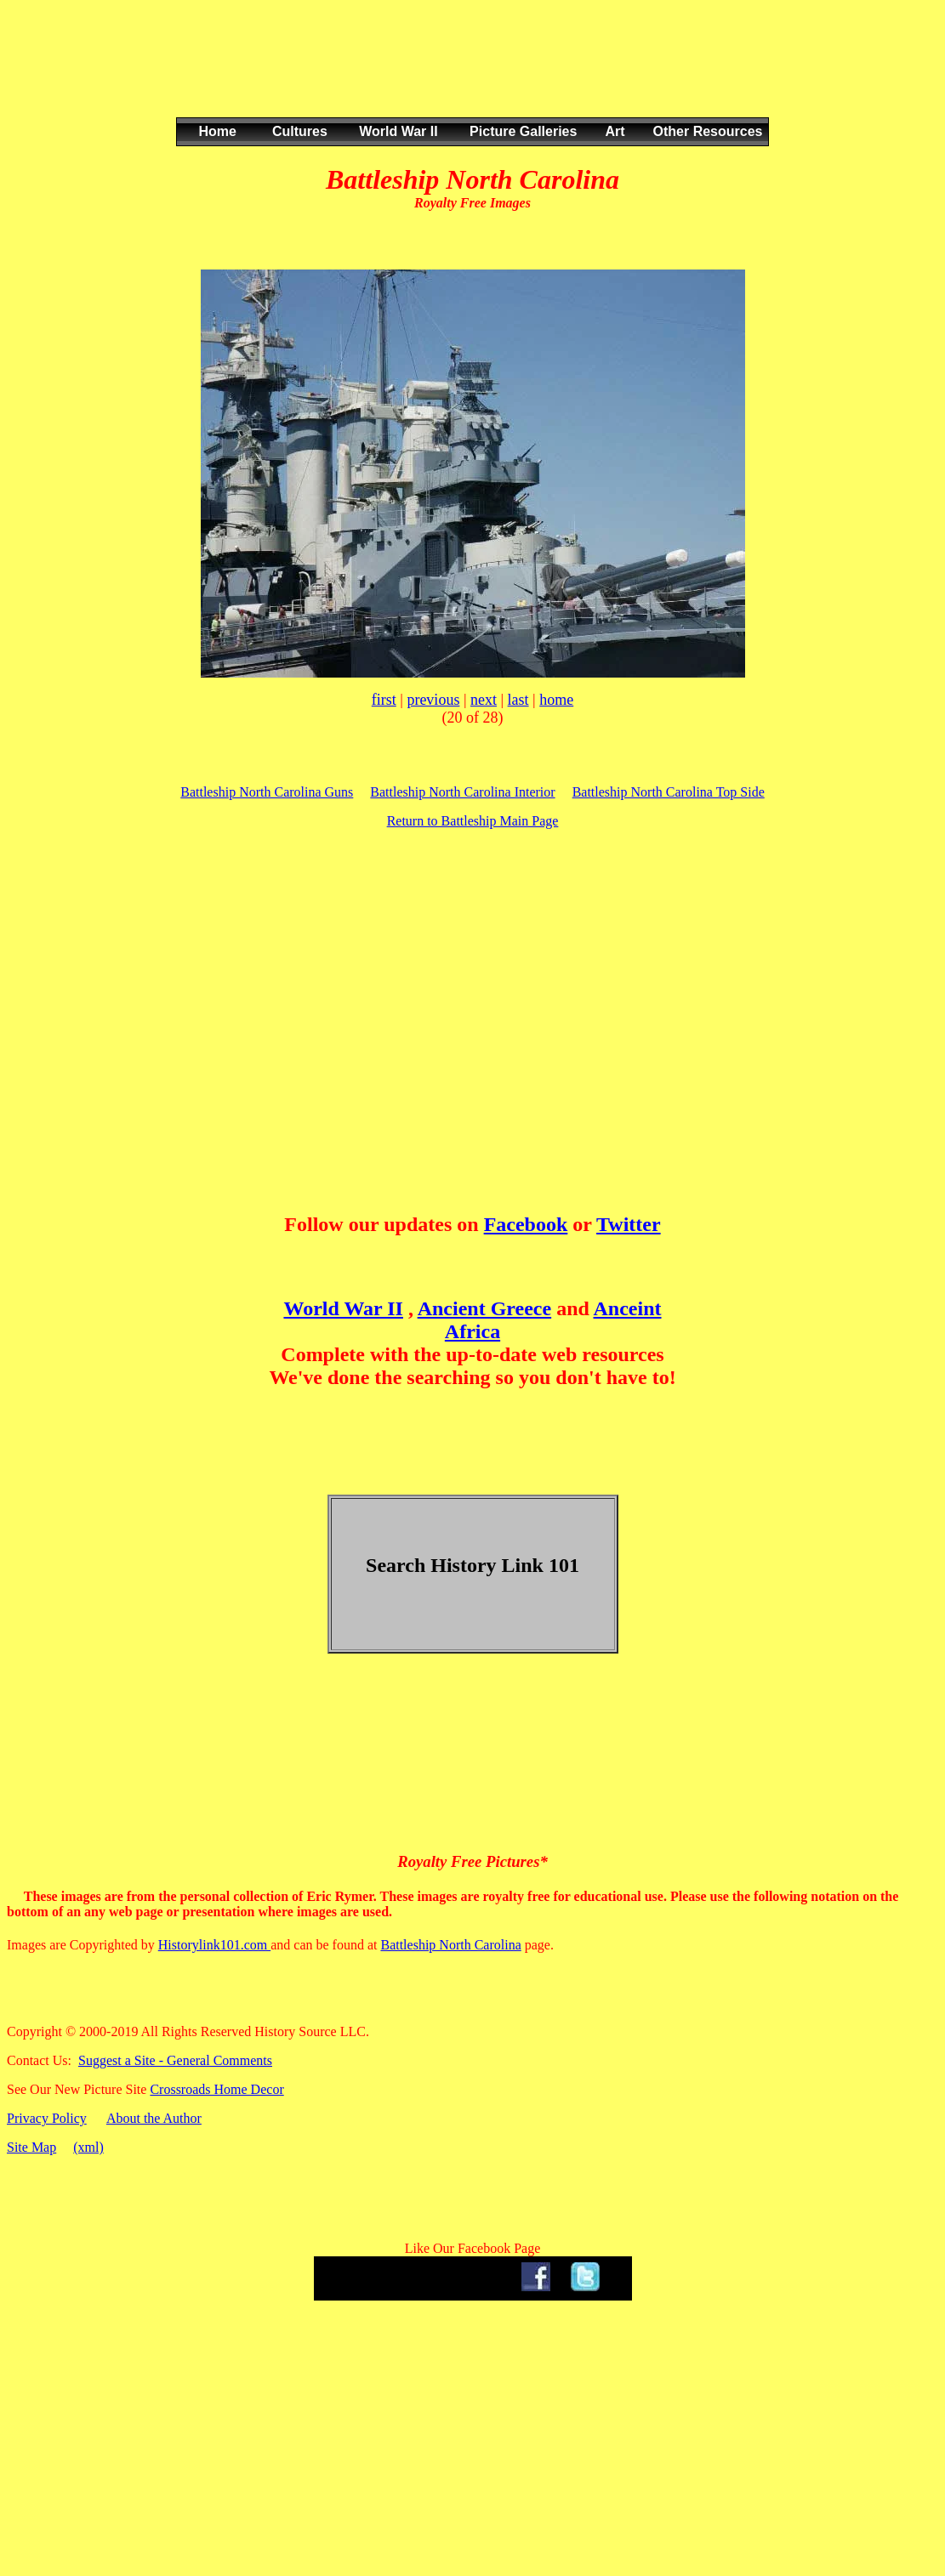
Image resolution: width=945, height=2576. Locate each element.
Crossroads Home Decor (216, 2089)
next (483, 699)
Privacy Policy (47, 2118)
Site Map (31, 2147)
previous (433, 699)
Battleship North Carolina (450, 1945)
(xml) (88, 2147)
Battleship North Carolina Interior (462, 792)
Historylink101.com (214, 1945)
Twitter (628, 1224)
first (384, 699)
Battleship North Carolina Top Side (668, 792)
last (518, 699)
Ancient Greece (485, 1308)
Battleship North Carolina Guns (266, 792)
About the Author (154, 2118)
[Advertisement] (469, 75)
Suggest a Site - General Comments (175, 2060)
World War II (342, 1308)
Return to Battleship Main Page (473, 821)
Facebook (526, 1224)
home (556, 699)
